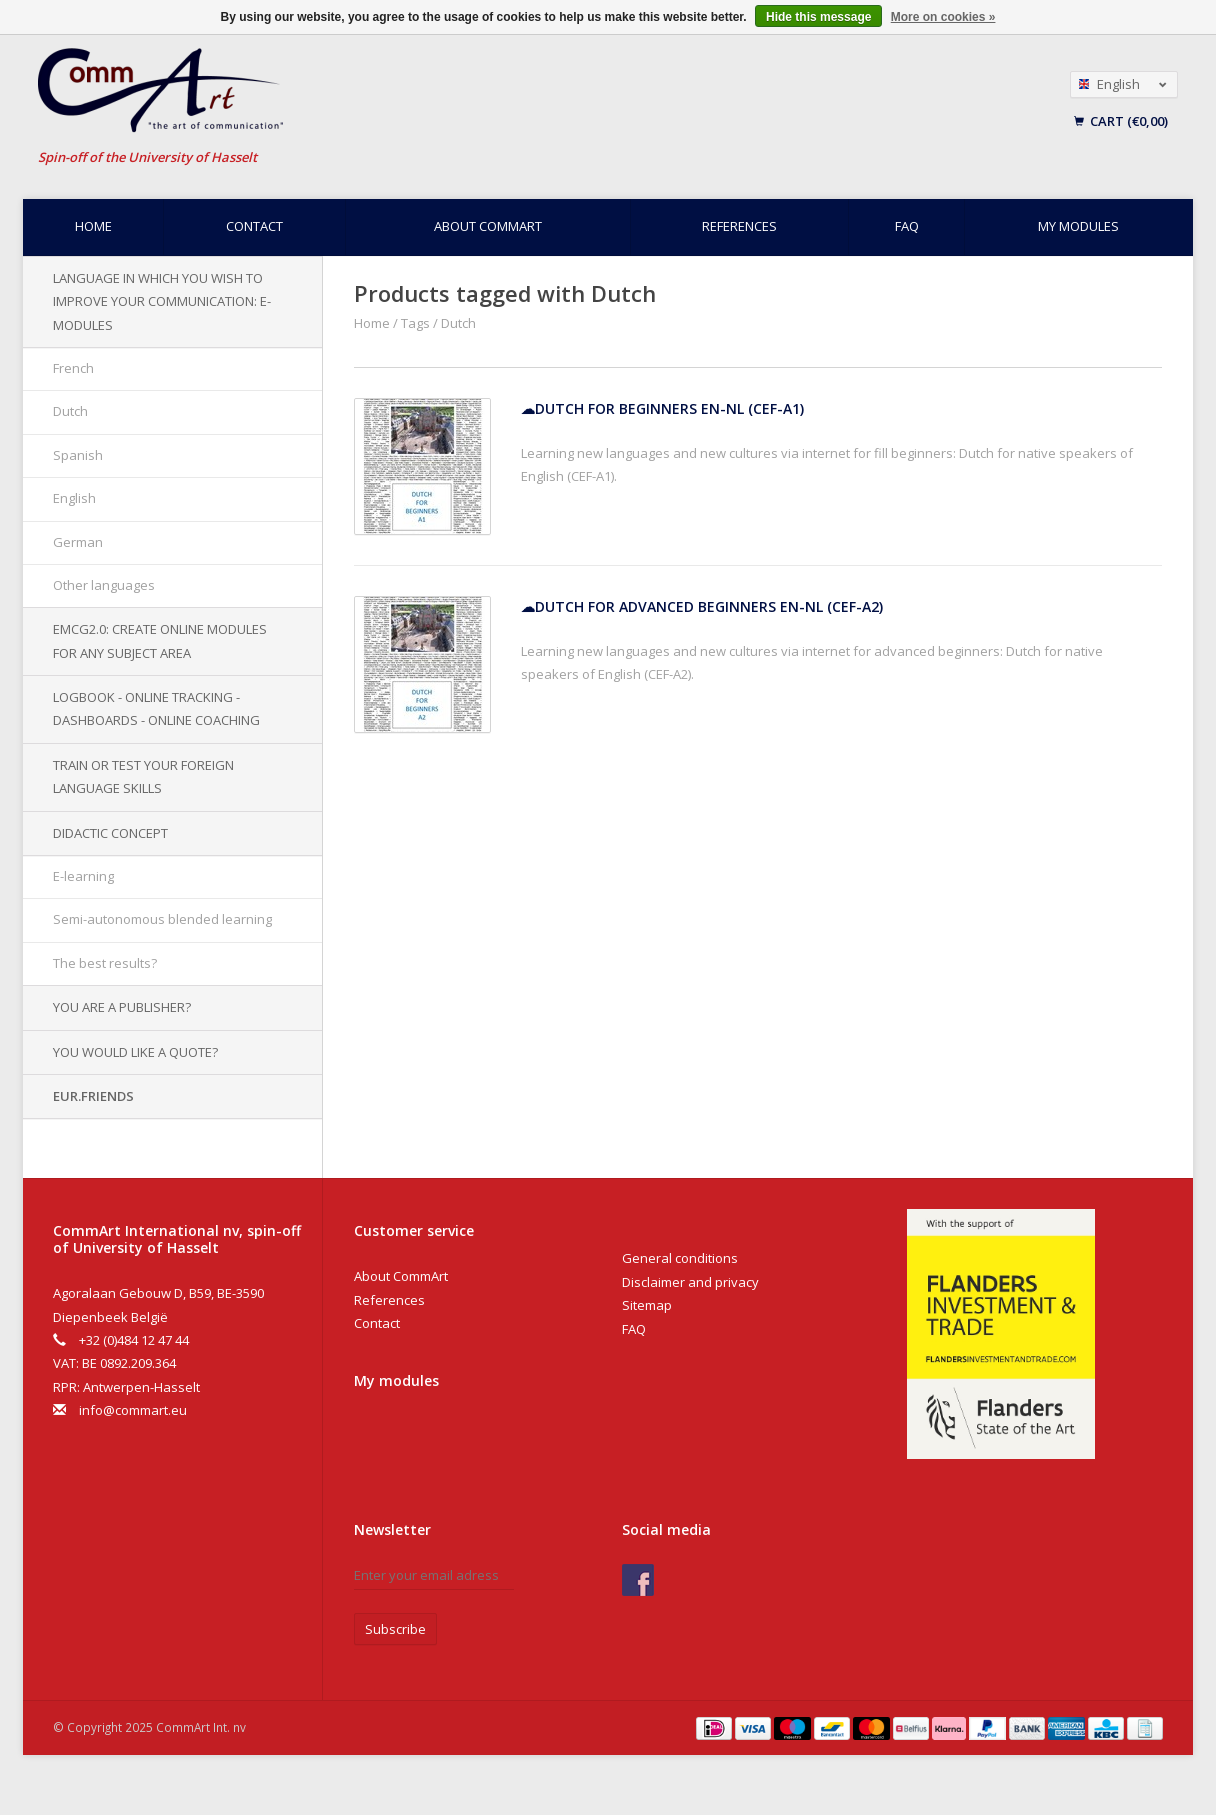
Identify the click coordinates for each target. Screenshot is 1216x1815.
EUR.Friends (93, 1096)
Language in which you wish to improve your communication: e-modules (162, 301)
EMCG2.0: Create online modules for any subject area (160, 640)
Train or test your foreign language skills (143, 776)
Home (93, 226)
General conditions (680, 1258)
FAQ (907, 226)
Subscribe (395, 1629)
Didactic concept (110, 833)
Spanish (78, 455)
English (74, 498)
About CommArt (488, 226)
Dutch (70, 411)
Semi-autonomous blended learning (162, 919)
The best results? (105, 963)
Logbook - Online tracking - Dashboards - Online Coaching (156, 708)
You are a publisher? (122, 1007)
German (78, 542)
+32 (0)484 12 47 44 (134, 1340)
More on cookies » (943, 17)
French (73, 368)
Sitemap (647, 1305)
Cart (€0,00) (1121, 121)
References (739, 226)
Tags (415, 323)
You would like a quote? (135, 1052)
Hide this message (818, 17)
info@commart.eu (133, 1410)
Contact (254, 226)
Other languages (104, 585)
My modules (1078, 226)
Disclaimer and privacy (690, 1282)
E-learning (83, 876)
